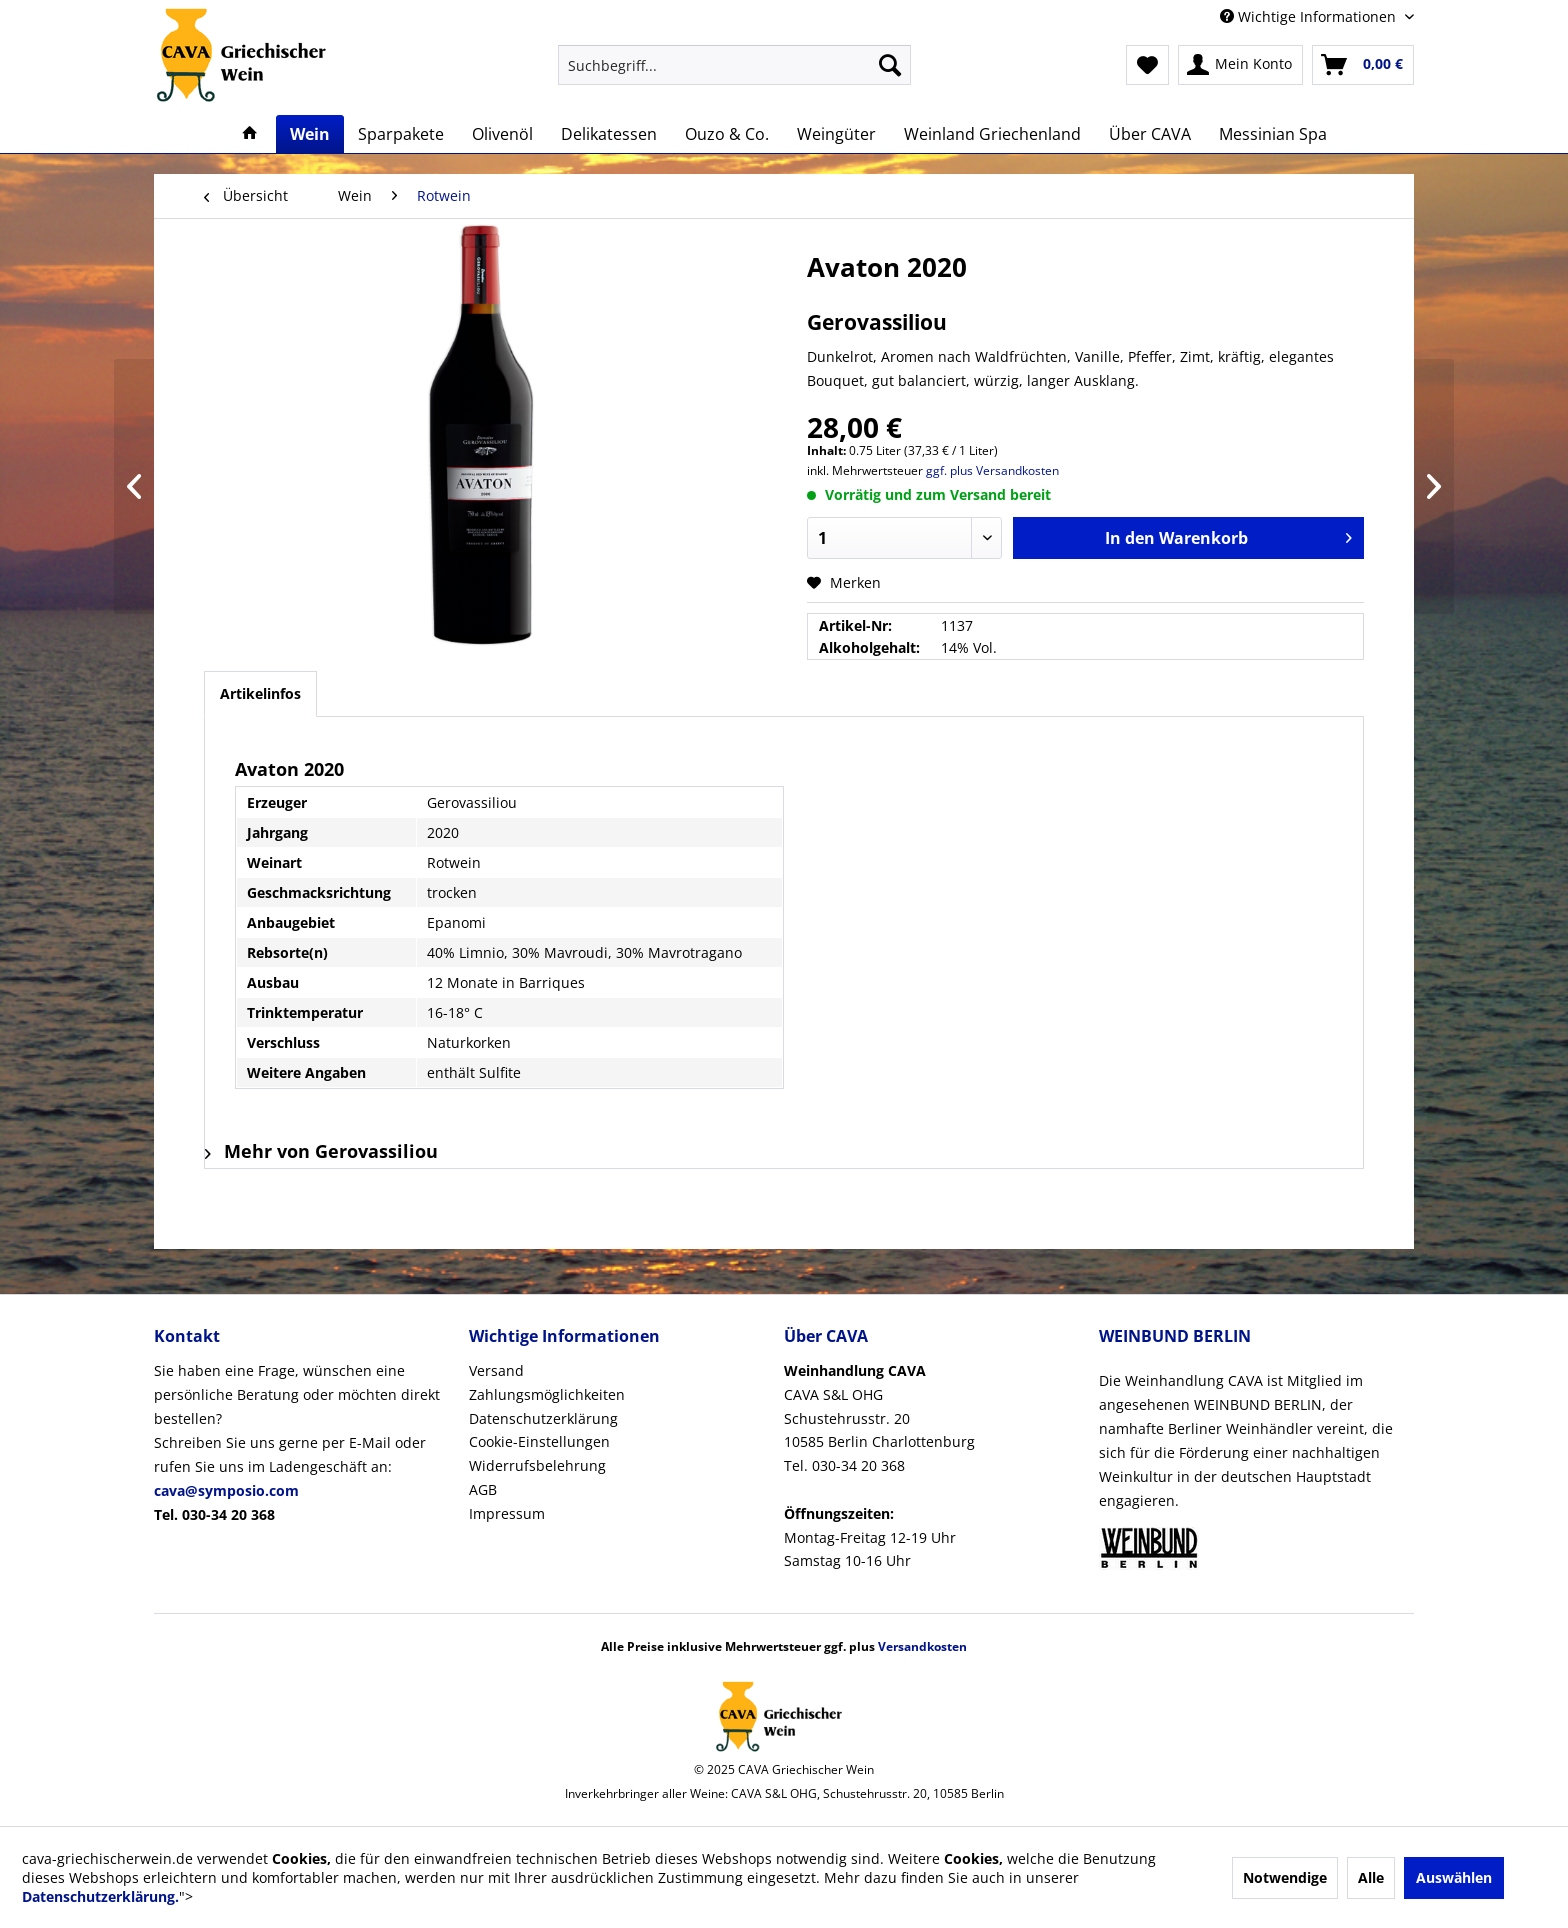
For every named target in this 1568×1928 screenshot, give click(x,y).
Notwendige (1285, 1877)
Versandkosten (922, 1646)
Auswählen (1454, 1877)
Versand (496, 1370)
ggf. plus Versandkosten (992, 470)
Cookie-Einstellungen (539, 1441)
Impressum (507, 1513)
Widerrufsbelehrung (537, 1465)
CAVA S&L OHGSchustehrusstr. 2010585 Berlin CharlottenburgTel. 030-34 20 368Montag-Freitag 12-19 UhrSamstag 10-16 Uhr (879, 1465)
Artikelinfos (260, 693)
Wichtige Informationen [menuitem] (1310, 16)
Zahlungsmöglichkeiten (547, 1394)
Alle (1371, 1877)
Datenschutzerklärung (543, 1418)
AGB (483, 1489)
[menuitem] (734, 65)
